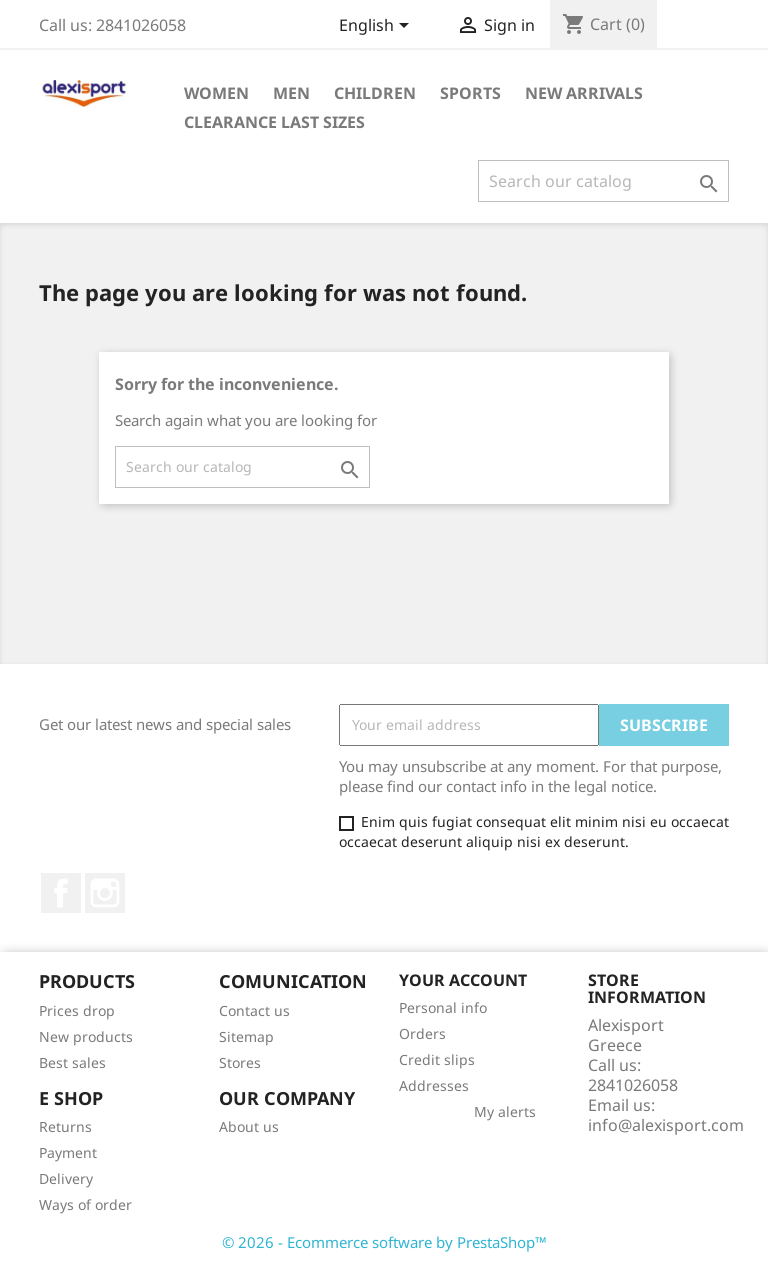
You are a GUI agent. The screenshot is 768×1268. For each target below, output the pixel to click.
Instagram (105, 893)
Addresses (434, 1085)
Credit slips (437, 1059)
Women (216, 93)
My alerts (505, 1111)
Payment (68, 1152)
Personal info (443, 1007)
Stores (240, 1062)
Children (375, 93)
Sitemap (246, 1036)
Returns (65, 1126)
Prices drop (77, 1010)
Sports (470, 93)
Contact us (254, 1010)
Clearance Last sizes (274, 122)
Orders (422, 1033)
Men (291, 93)
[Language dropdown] (377, 27)
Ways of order (85, 1204)
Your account (463, 980)
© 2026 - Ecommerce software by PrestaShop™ (384, 1242)
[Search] (603, 181)
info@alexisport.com (666, 1125)
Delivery (66, 1178)
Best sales (72, 1062)
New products (86, 1036)
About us (249, 1126)
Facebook (61, 893)
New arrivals (584, 93)
